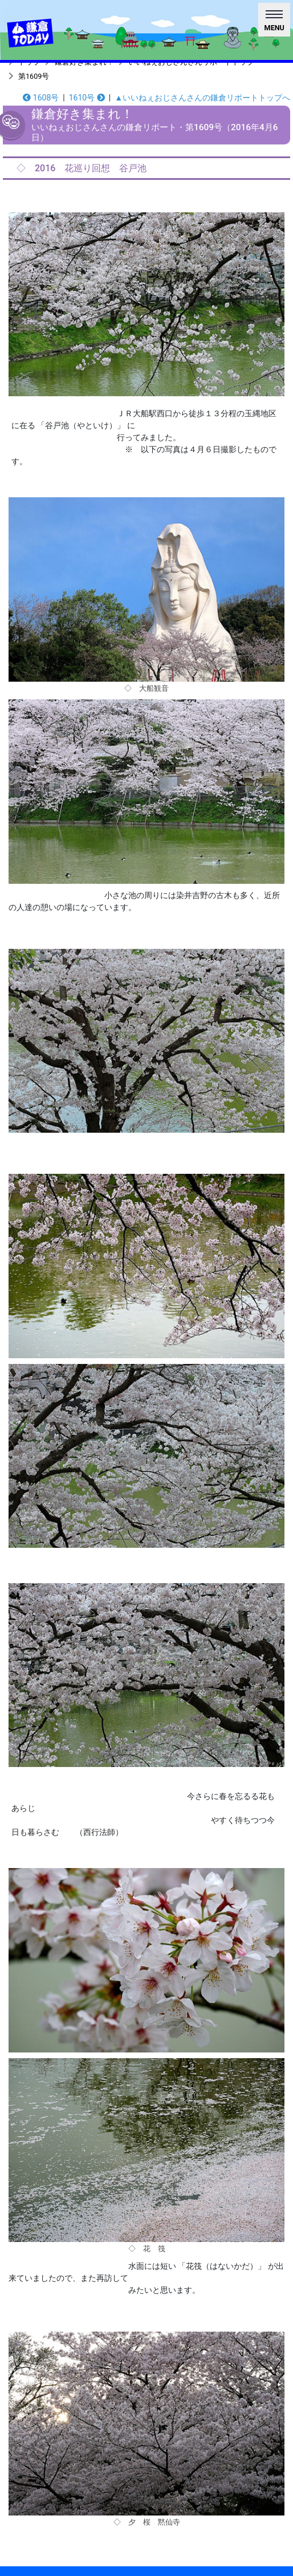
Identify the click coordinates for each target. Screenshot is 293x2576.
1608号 (41, 97)
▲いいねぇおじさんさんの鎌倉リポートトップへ (202, 97)
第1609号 (33, 76)
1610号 (87, 97)
